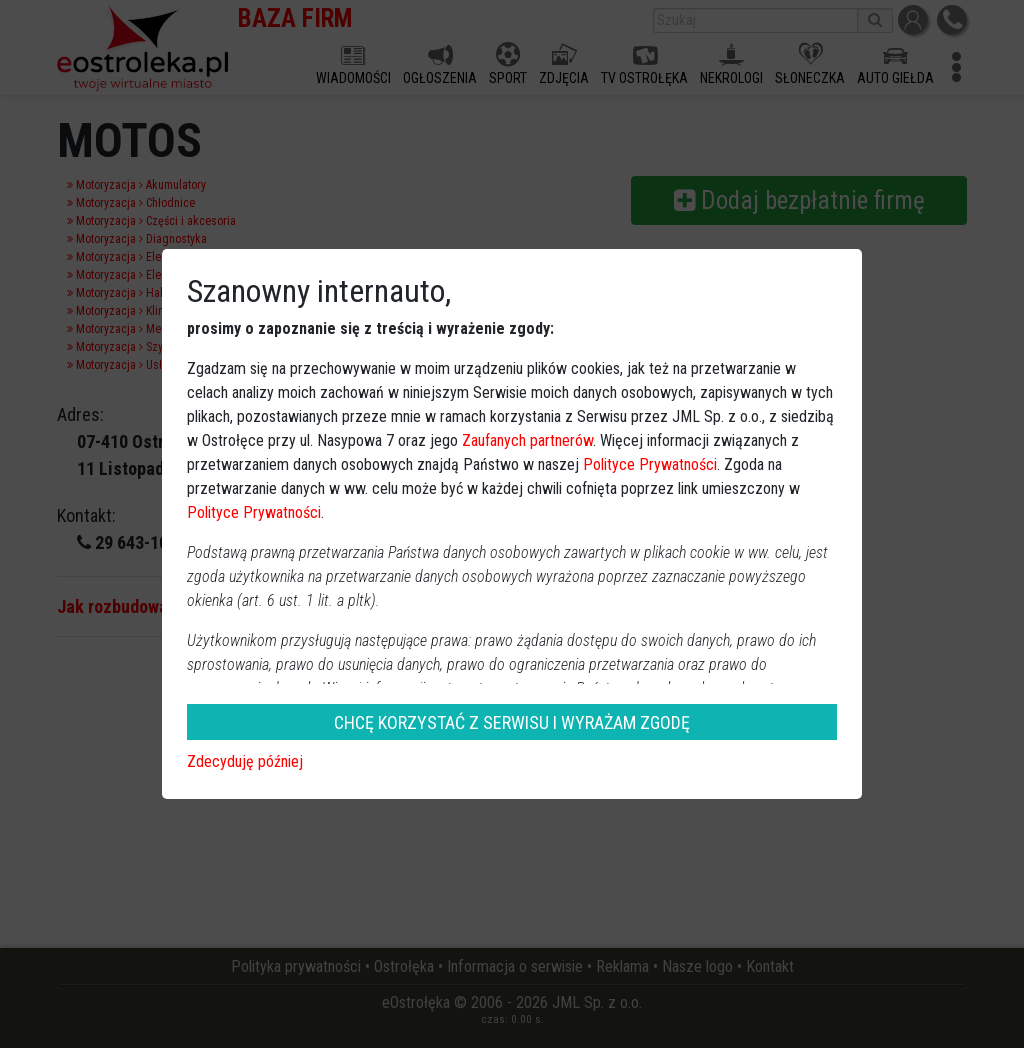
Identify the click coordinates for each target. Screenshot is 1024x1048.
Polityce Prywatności (650, 464)
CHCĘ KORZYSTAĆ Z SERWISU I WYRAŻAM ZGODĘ (512, 722)
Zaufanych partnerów (527, 440)
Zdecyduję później (245, 761)
